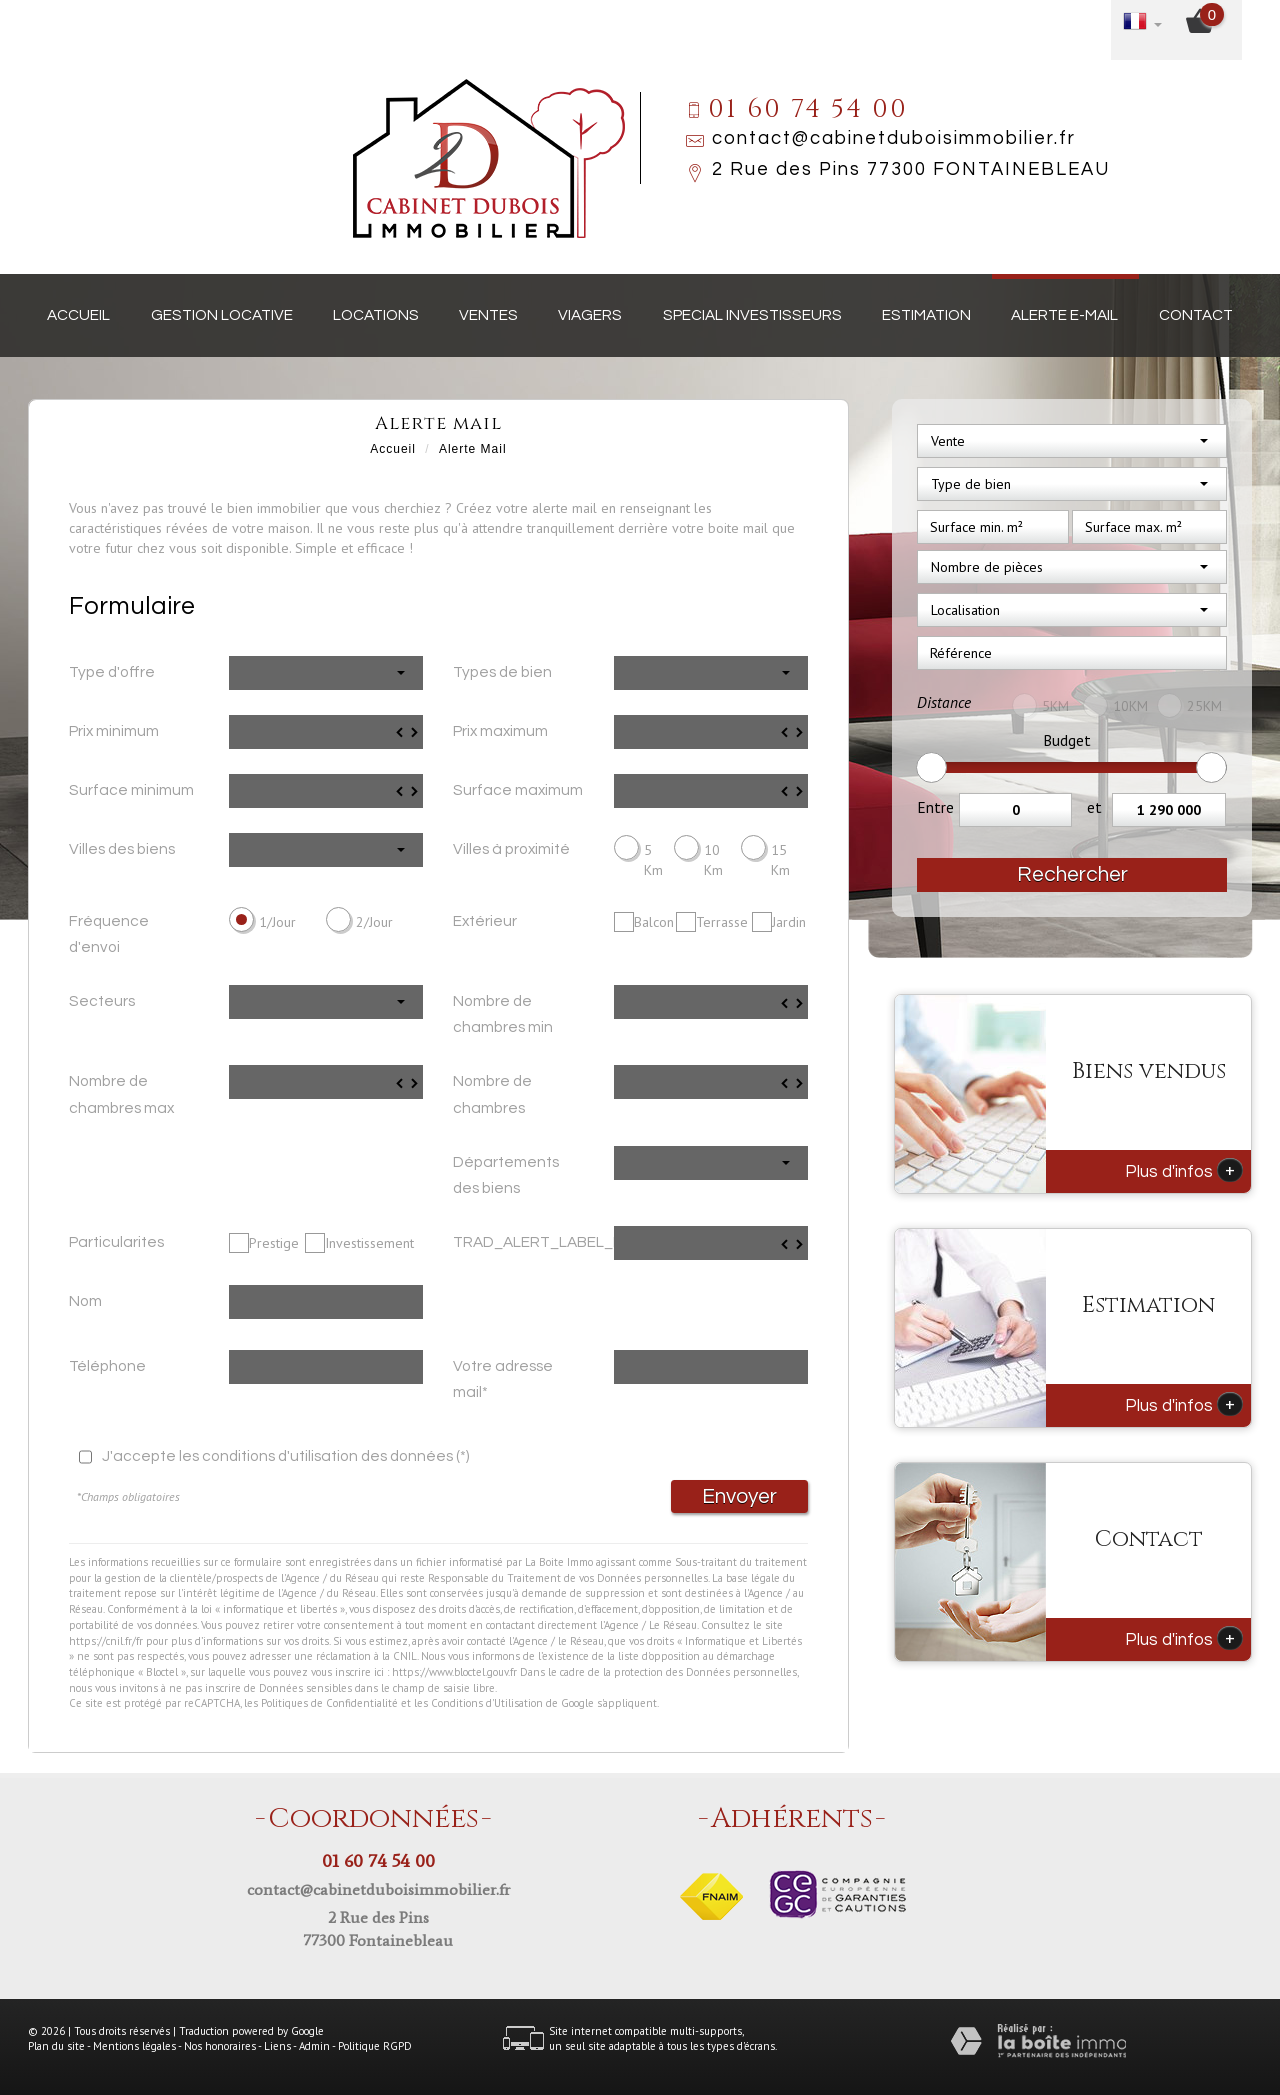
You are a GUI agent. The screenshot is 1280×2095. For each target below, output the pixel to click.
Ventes (488, 315)
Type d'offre (112, 672)
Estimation (926, 315)
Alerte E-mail (1064, 315)
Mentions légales (134, 2046)
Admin (314, 2046)
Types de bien (502, 672)
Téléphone (107, 1366)
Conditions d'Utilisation (487, 1703)
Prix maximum (500, 731)
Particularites (116, 1242)
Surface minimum (131, 790)
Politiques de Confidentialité (329, 1703)
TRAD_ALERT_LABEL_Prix (525, 1242)
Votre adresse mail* (503, 1379)
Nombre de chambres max (121, 1094)
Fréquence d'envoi (109, 934)
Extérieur (485, 921)
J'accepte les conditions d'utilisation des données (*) (286, 1456)
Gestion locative (222, 315)
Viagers (590, 315)
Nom (85, 1301)
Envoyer (739, 1496)
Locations (376, 315)
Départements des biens (506, 1175)
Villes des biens (122, 849)
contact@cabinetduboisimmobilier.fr (894, 138)
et (1094, 807)
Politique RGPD (375, 2046)
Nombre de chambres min (503, 1014)
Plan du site (56, 2046)
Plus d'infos (1184, 1170)
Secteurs (102, 1001)
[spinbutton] (326, 732)
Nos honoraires (220, 2046)
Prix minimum (114, 731)
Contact (1196, 315)
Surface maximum (518, 790)
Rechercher (1072, 874)
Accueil (78, 315)
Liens (277, 2046)
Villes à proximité (511, 849)
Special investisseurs (752, 315)
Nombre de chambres (492, 1094)
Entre (935, 807)
